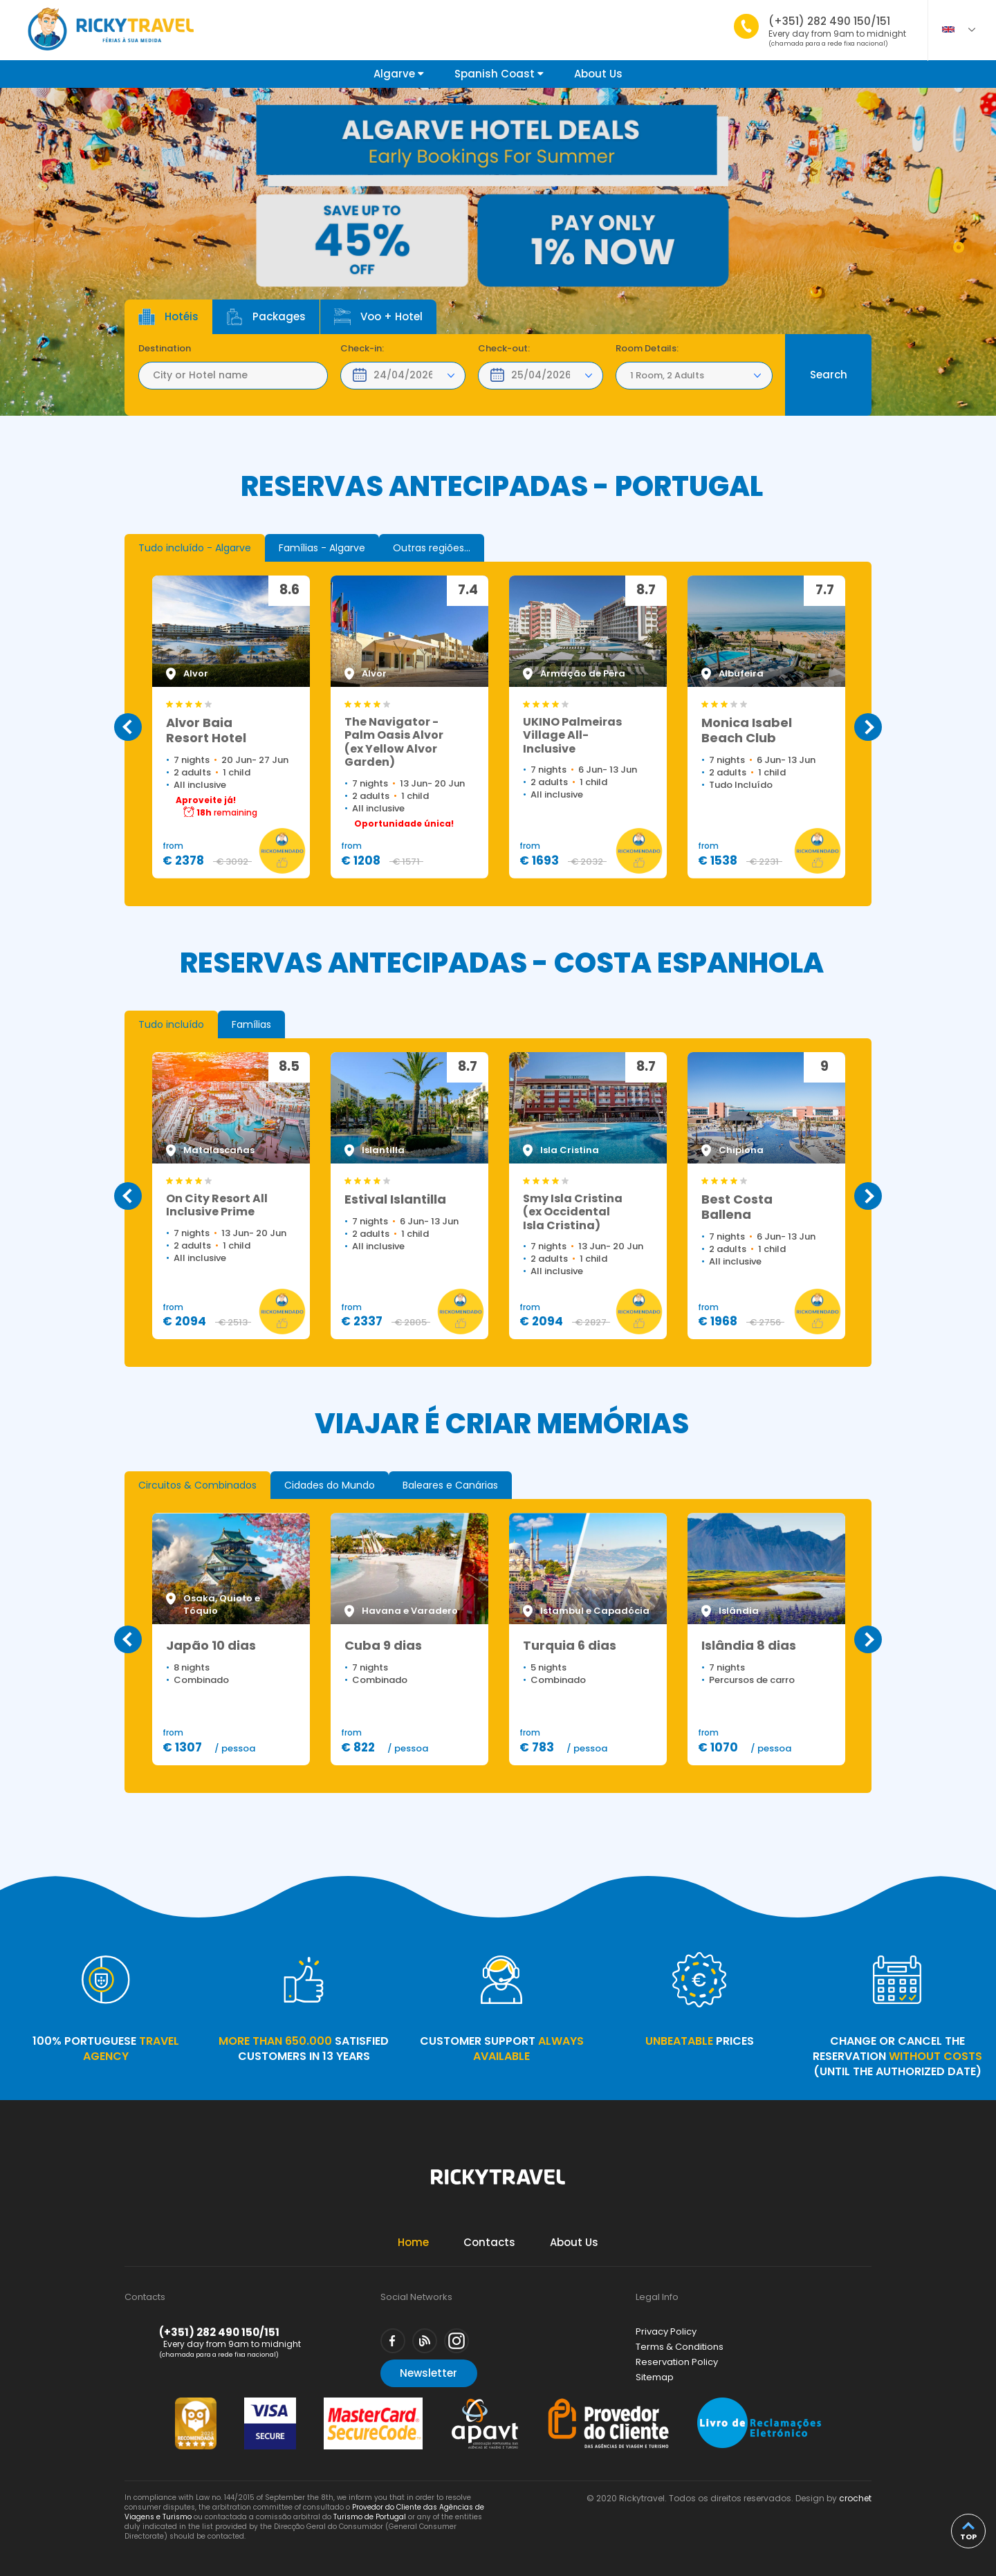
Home (413, 2242)
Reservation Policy (677, 2361)
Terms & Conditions (679, 2346)
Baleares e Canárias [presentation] (450, 1485)
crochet (855, 2498)
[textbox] (233, 375)
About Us (598, 73)
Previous (128, 727)
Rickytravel (498, 2184)
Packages (266, 317)
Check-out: (504, 348)
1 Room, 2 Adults (667, 375)
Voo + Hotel (378, 317)
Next (868, 727)
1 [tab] (959, 247)
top (968, 2536)
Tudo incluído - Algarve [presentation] (194, 548)
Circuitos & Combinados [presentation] (197, 1485)
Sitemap (655, 2377)
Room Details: (647, 348)
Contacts (489, 2242)
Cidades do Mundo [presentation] (329, 1485)
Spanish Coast (499, 73)
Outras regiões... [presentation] (431, 548)
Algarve (399, 73)
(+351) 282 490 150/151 (837, 31)
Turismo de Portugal (369, 2517)
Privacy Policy (666, 2331)
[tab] (194, 548)
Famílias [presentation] (251, 1024)
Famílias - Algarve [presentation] (322, 548)
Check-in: (362, 348)
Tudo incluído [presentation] (171, 1024)
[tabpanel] (498, 252)
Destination (164, 348)
